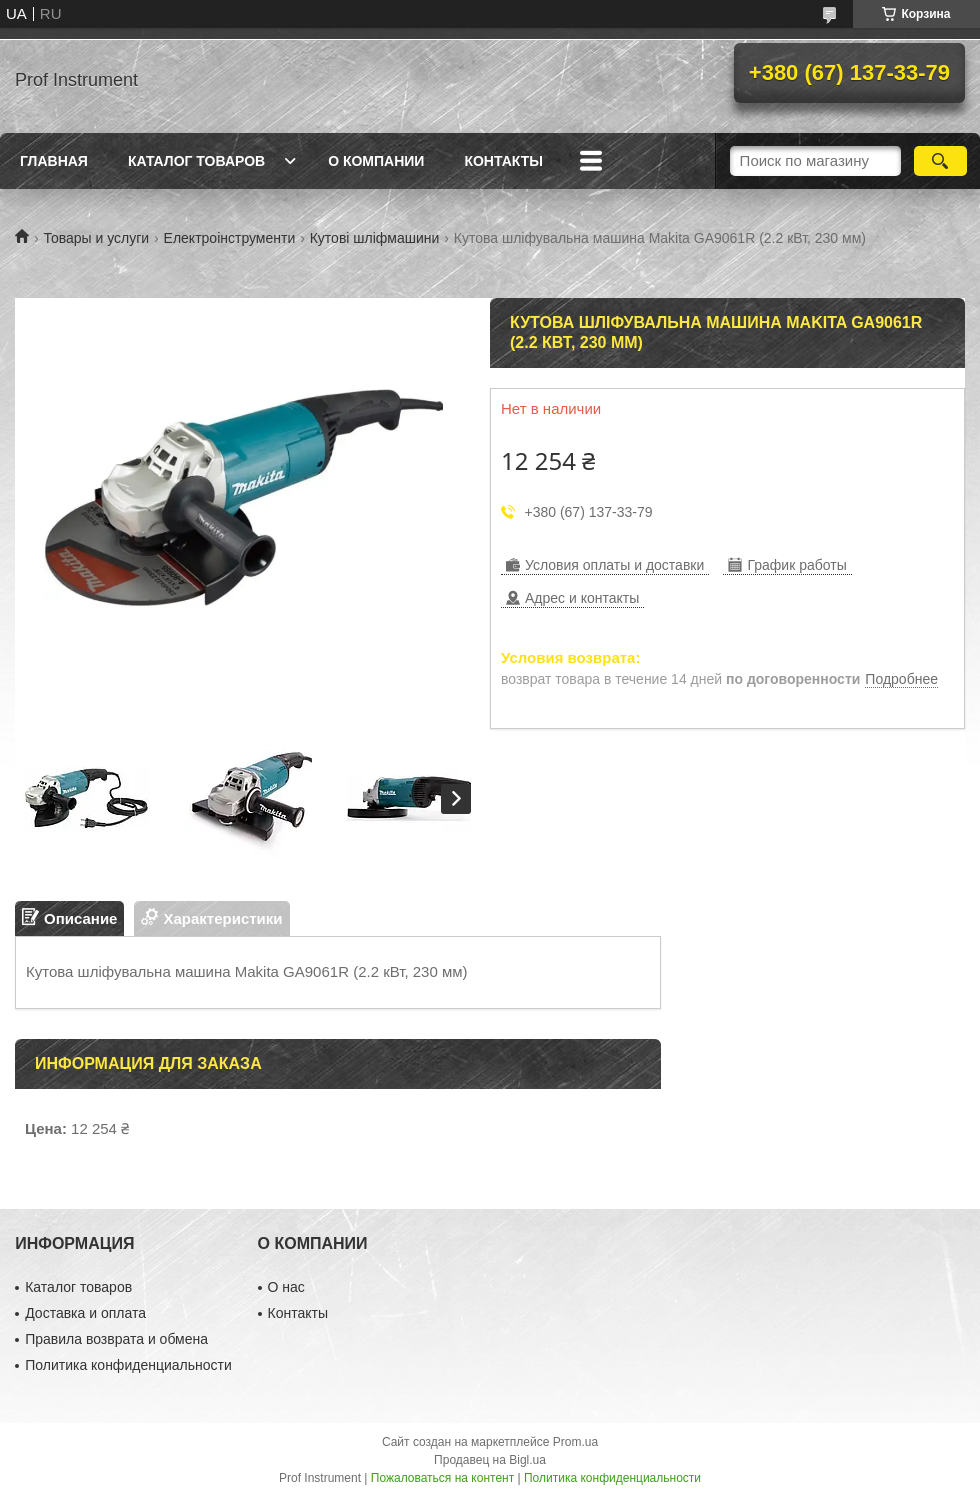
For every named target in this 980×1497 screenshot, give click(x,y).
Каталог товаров (196, 161)
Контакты (503, 161)
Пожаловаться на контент (442, 1478)
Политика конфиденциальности (128, 1365)
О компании (376, 161)
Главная (54, 161)
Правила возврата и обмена (116, 1339)
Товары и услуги (96, 238)
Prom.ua (575, 1442)
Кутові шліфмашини (375, 238)
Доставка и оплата (85, 1313)
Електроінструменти (230, 238)
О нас (286, 1287)
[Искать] (940, 161)
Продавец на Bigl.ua (490, 1460)
